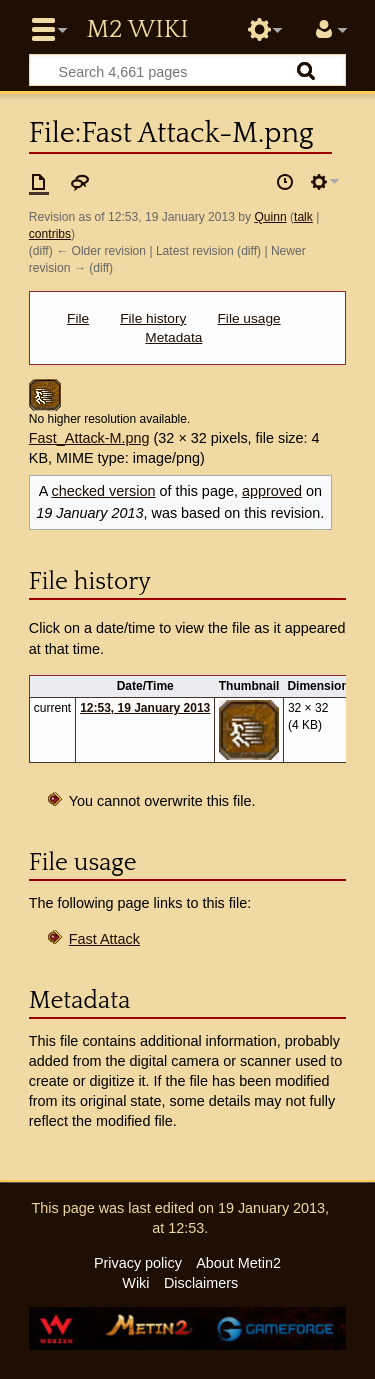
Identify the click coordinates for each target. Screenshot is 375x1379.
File (78, 318)
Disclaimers (201, 1283)
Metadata (173, 337)
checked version (103, 491)
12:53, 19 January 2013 (145, 708)
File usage (249, 318)
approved (272, 491)
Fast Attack (104, 939)
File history (153, 318)
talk (303, 217)
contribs (50, 234)
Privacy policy (138, 1263)
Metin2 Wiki (137, 30)
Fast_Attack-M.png (89, 438)
